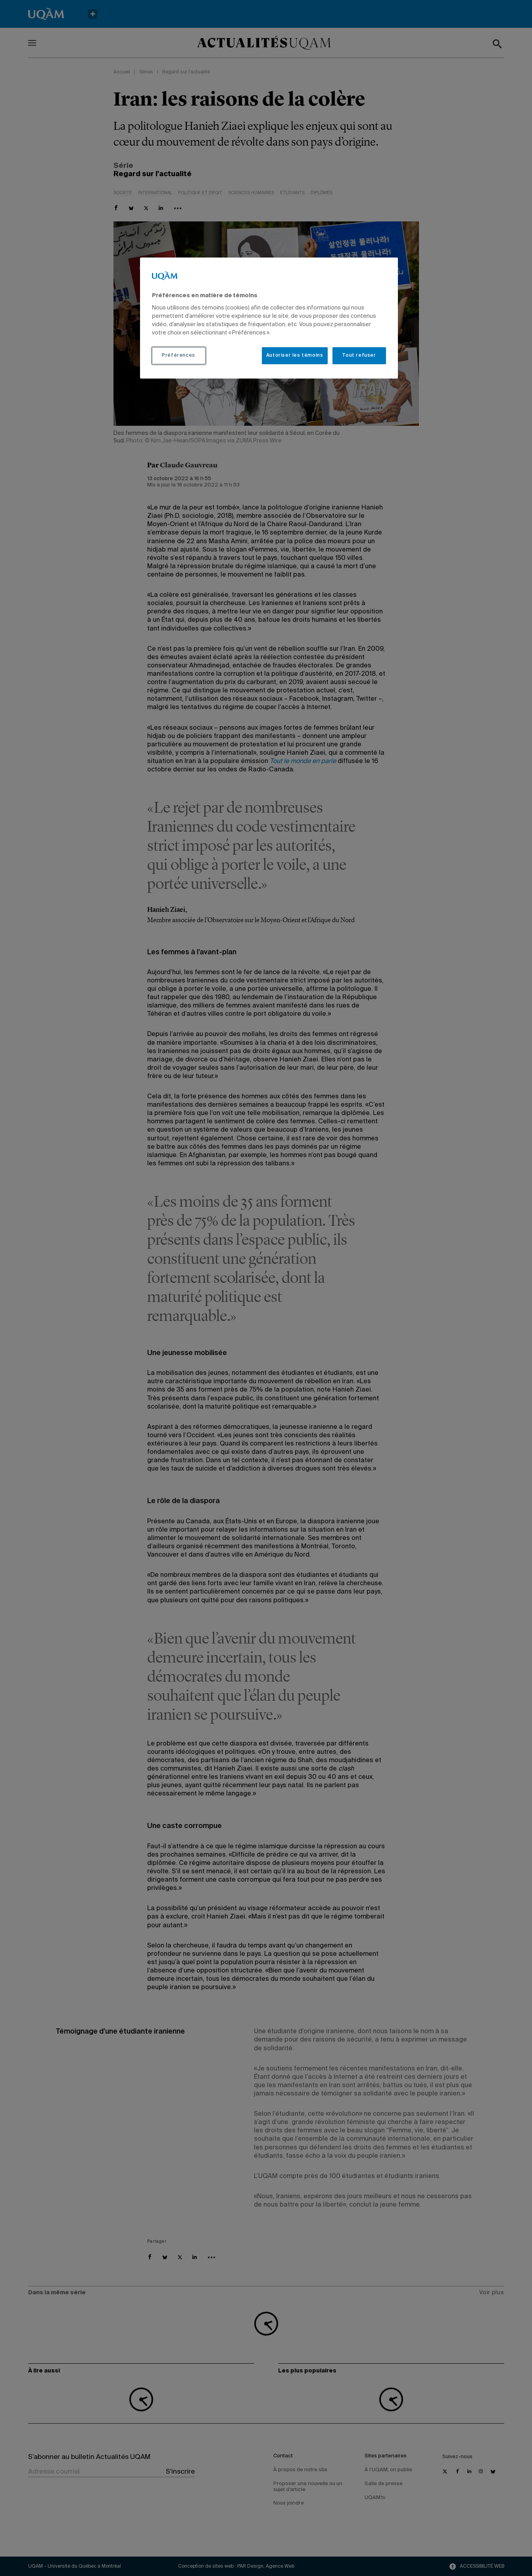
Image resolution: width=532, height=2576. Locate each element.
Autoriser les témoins (294, 355)
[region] (269, 318)
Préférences (178, 355)
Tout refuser (359, 355)
